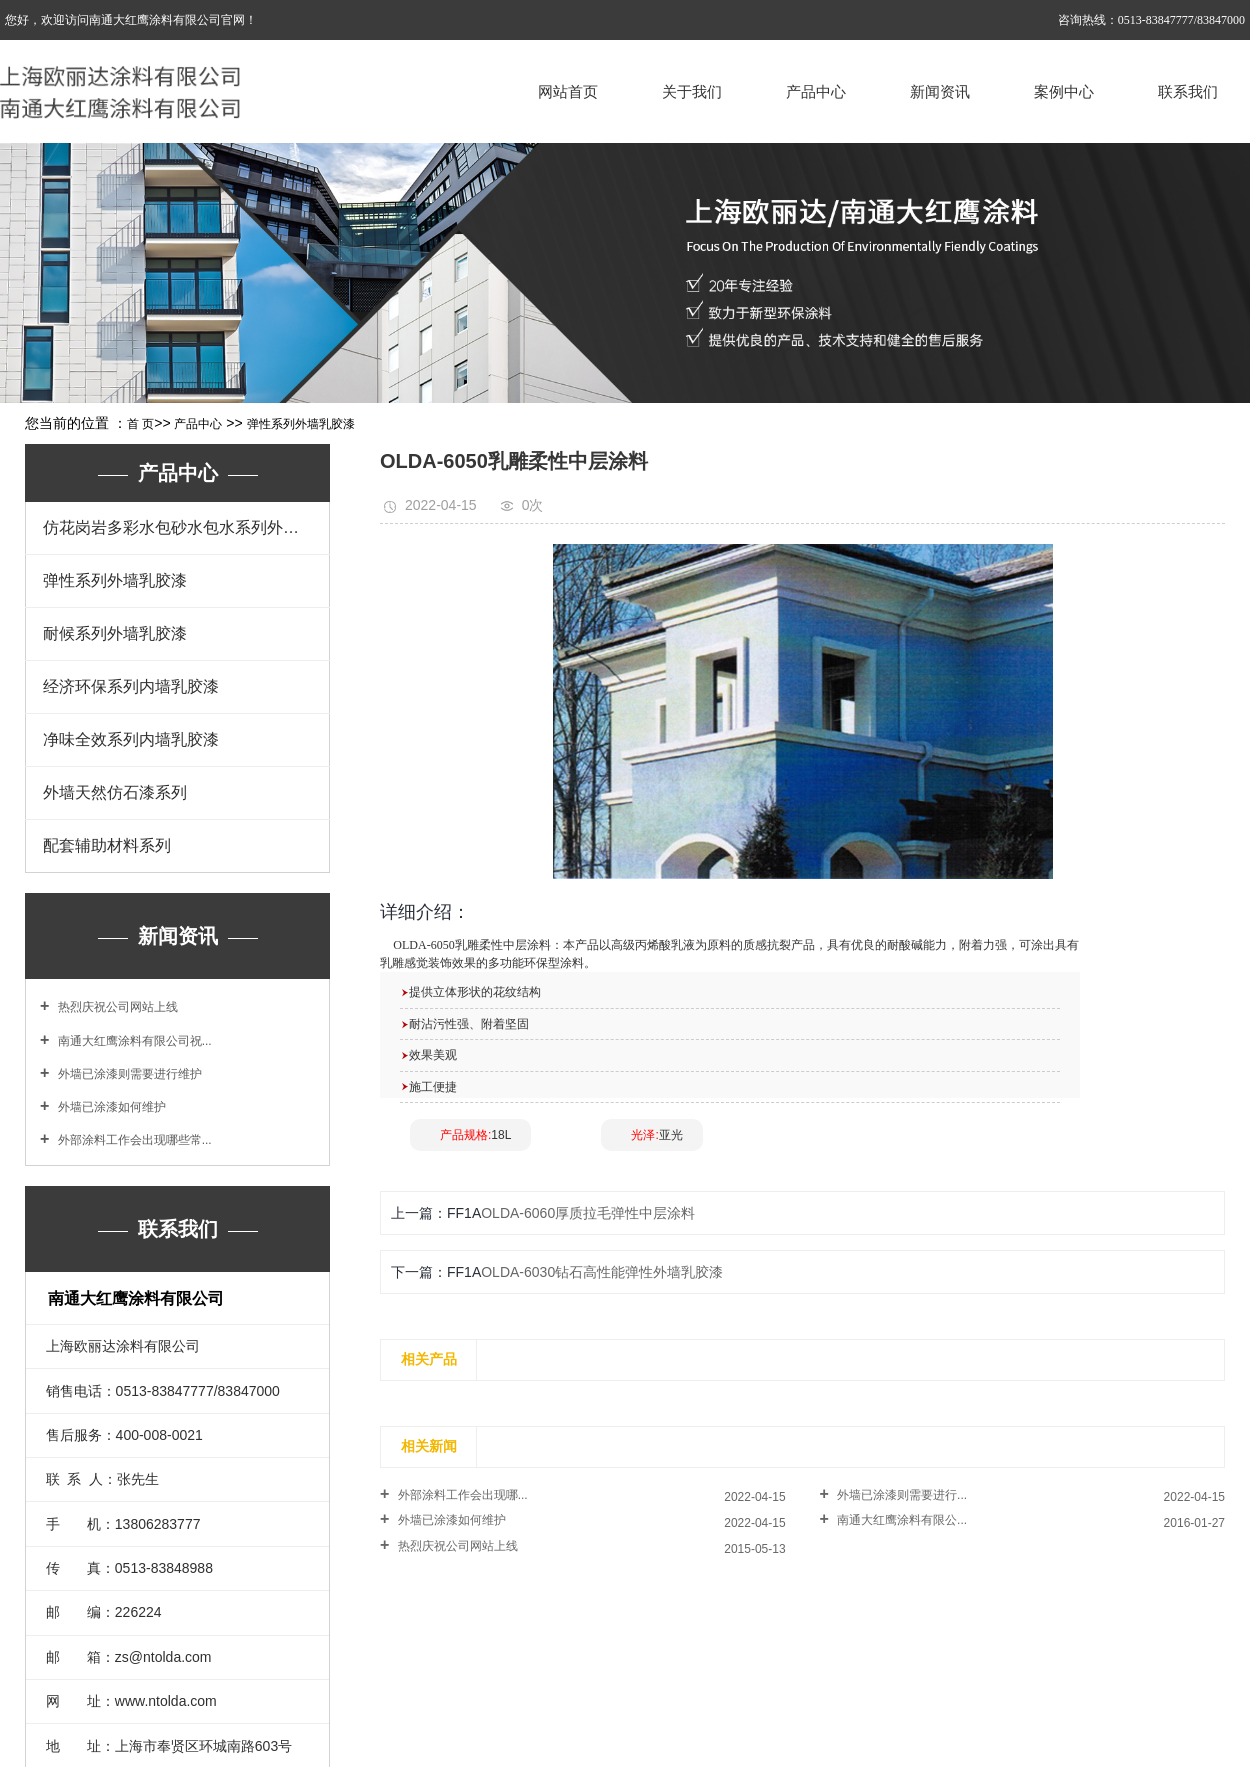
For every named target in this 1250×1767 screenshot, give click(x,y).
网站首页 (568, 91)
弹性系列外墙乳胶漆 (301, 424)
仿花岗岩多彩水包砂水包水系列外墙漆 (179, 527)
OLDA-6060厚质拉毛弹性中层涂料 (588, 1213)
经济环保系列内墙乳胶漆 (131, 686)
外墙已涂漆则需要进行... (900, 1495)
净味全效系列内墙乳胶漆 (131, 739)
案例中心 (1064, 91)
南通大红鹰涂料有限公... (900, 1520)
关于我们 (692, 91)
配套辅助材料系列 (107, 845)
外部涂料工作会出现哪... (460, 1495)
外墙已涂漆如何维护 (109, 1107)
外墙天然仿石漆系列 (115, 792)
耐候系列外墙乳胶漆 (115, 633)
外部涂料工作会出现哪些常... (132, 1140)
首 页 (140, 424)
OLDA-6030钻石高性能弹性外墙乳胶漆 (602, 1272)
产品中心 (816, 91)
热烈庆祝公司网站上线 (115, 1007)
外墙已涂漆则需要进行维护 (127, 1074)
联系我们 (1188, 91)
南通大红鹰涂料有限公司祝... (132, 1041)
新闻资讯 (940, 91)
